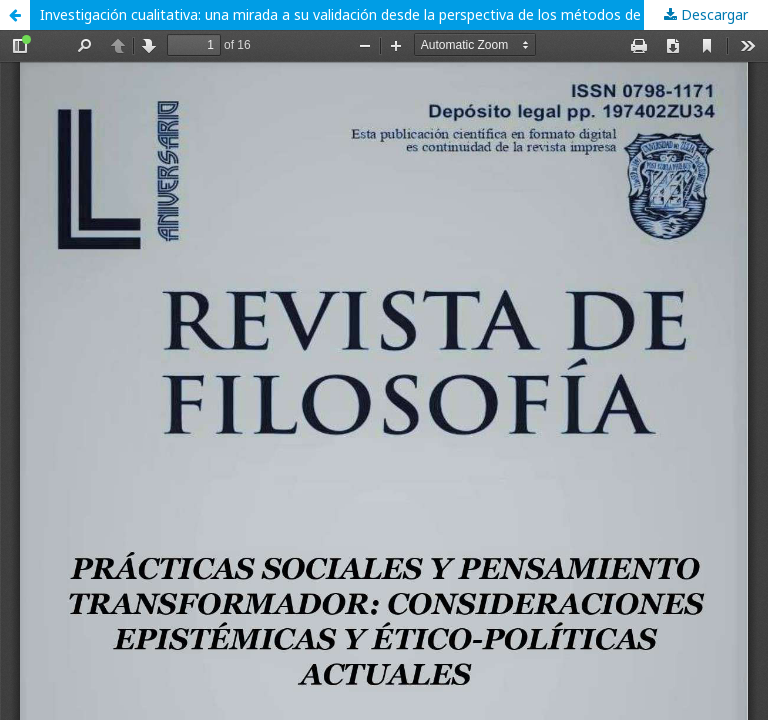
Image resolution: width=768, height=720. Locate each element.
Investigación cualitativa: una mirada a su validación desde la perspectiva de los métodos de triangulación (384, 14)
